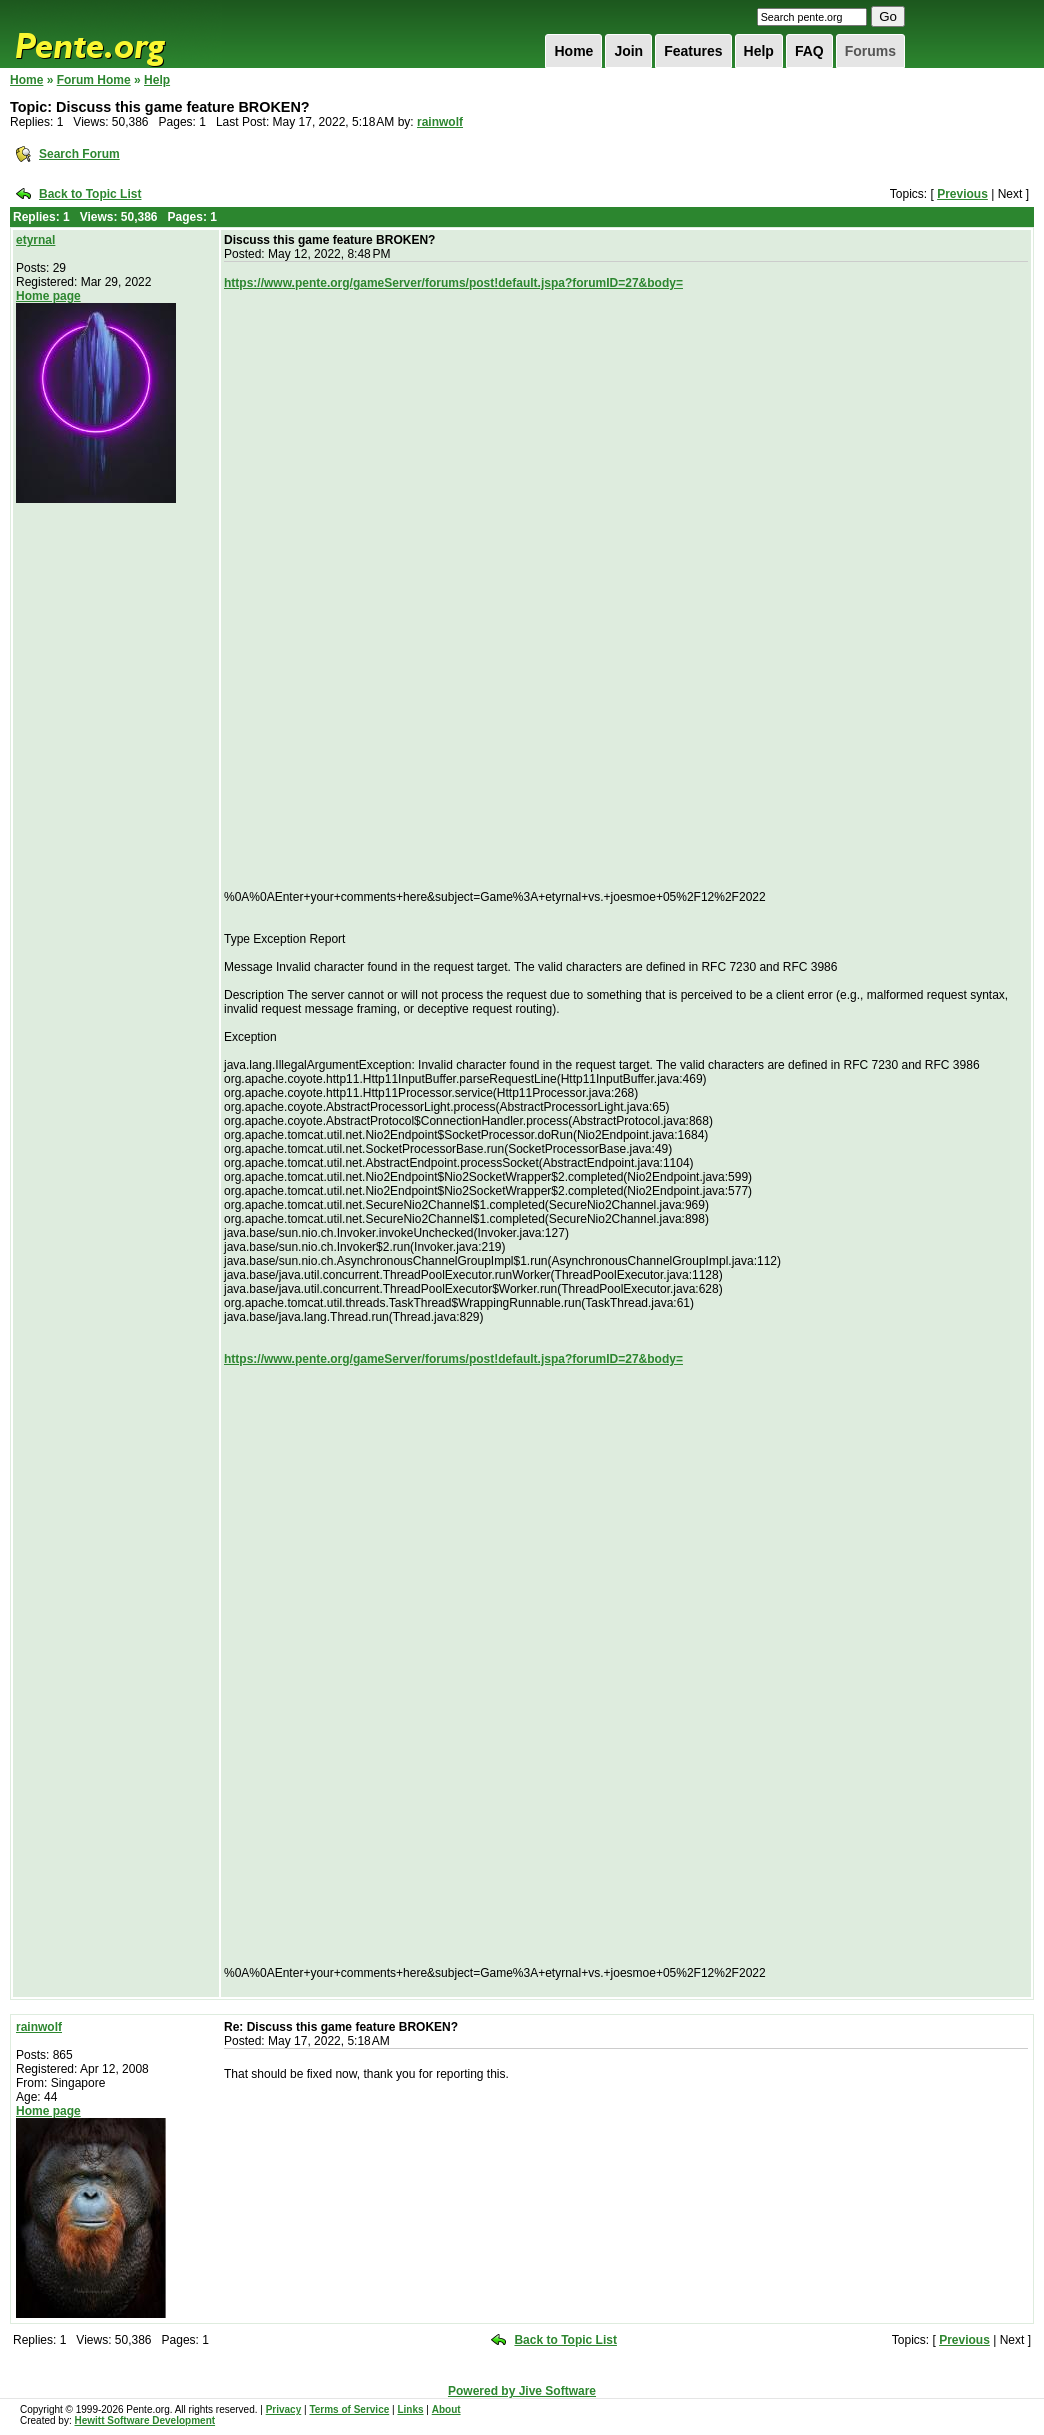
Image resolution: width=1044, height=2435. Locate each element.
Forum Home (94, 80)
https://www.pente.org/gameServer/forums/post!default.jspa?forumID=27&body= (453, 283)
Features (693, 51)
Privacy (284, 2409)
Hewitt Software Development (144, 2420)
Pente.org (116, 34)
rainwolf (440, 122)
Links (410, 2409)
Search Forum (79, 154)
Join (628, 51)
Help (759, 51)
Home (573, 51)
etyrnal (35, 240)
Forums (870, 51)
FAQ (809, 51)
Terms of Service (349, 2409)
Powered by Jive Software (522, 2391)
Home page (48, 296)
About (446, 2409)
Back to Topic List (90, 194)
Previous (962, 194)
